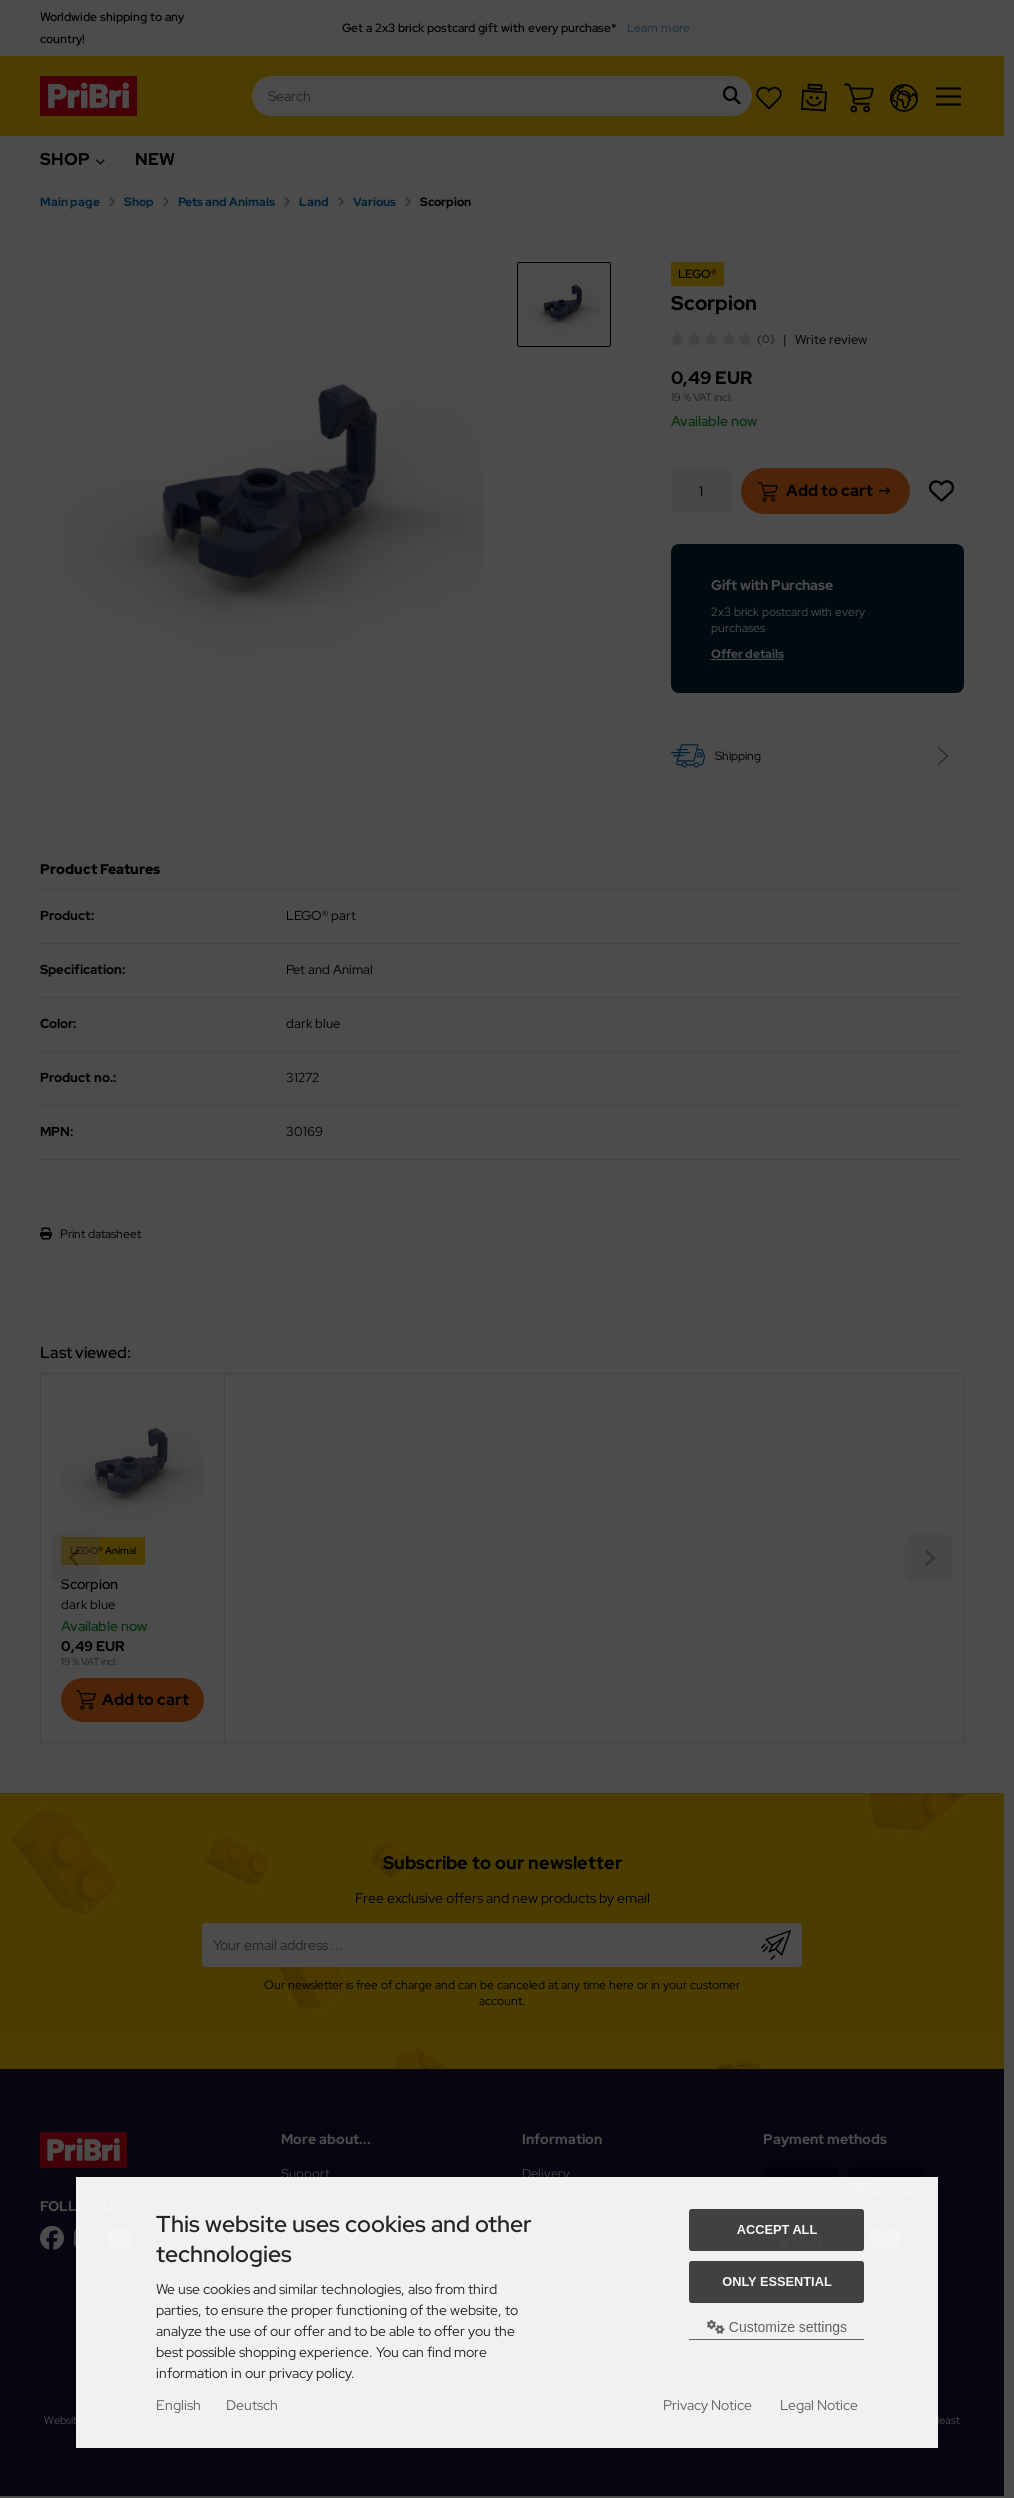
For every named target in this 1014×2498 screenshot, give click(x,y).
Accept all (777, 2229)
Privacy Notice (707, 2405)
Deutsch (252, 2405)
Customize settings (777, 2327)
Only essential (777, 2281)
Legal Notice (819, 2405)
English (178, 2405)
